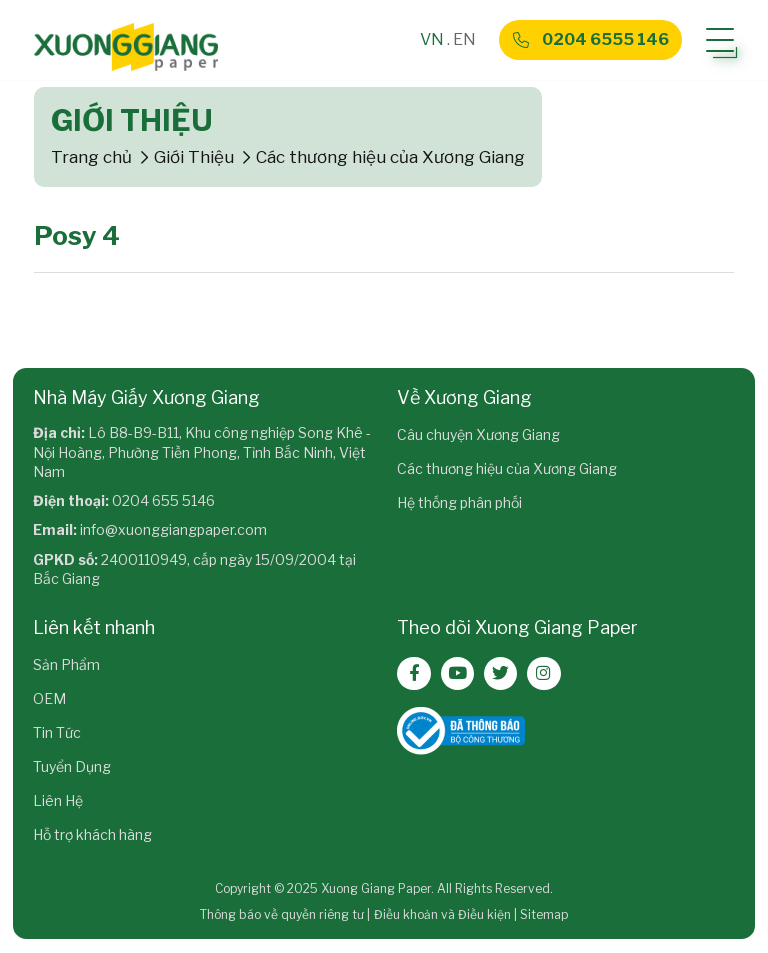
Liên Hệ (58, 800)
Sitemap (544, 914)
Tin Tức (57, 732)
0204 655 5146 (163, 500)
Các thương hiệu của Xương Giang (507, 468)
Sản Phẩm (66, 664)
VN (432, 39)
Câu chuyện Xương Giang (478, 434)
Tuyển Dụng (72, 766)
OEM (49, 698)
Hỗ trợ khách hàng (92, 834)
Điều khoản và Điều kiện (442, 914)
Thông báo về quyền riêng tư (282, 914)
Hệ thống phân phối (459, 502)
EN (464, 39)
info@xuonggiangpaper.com (173, 529)
